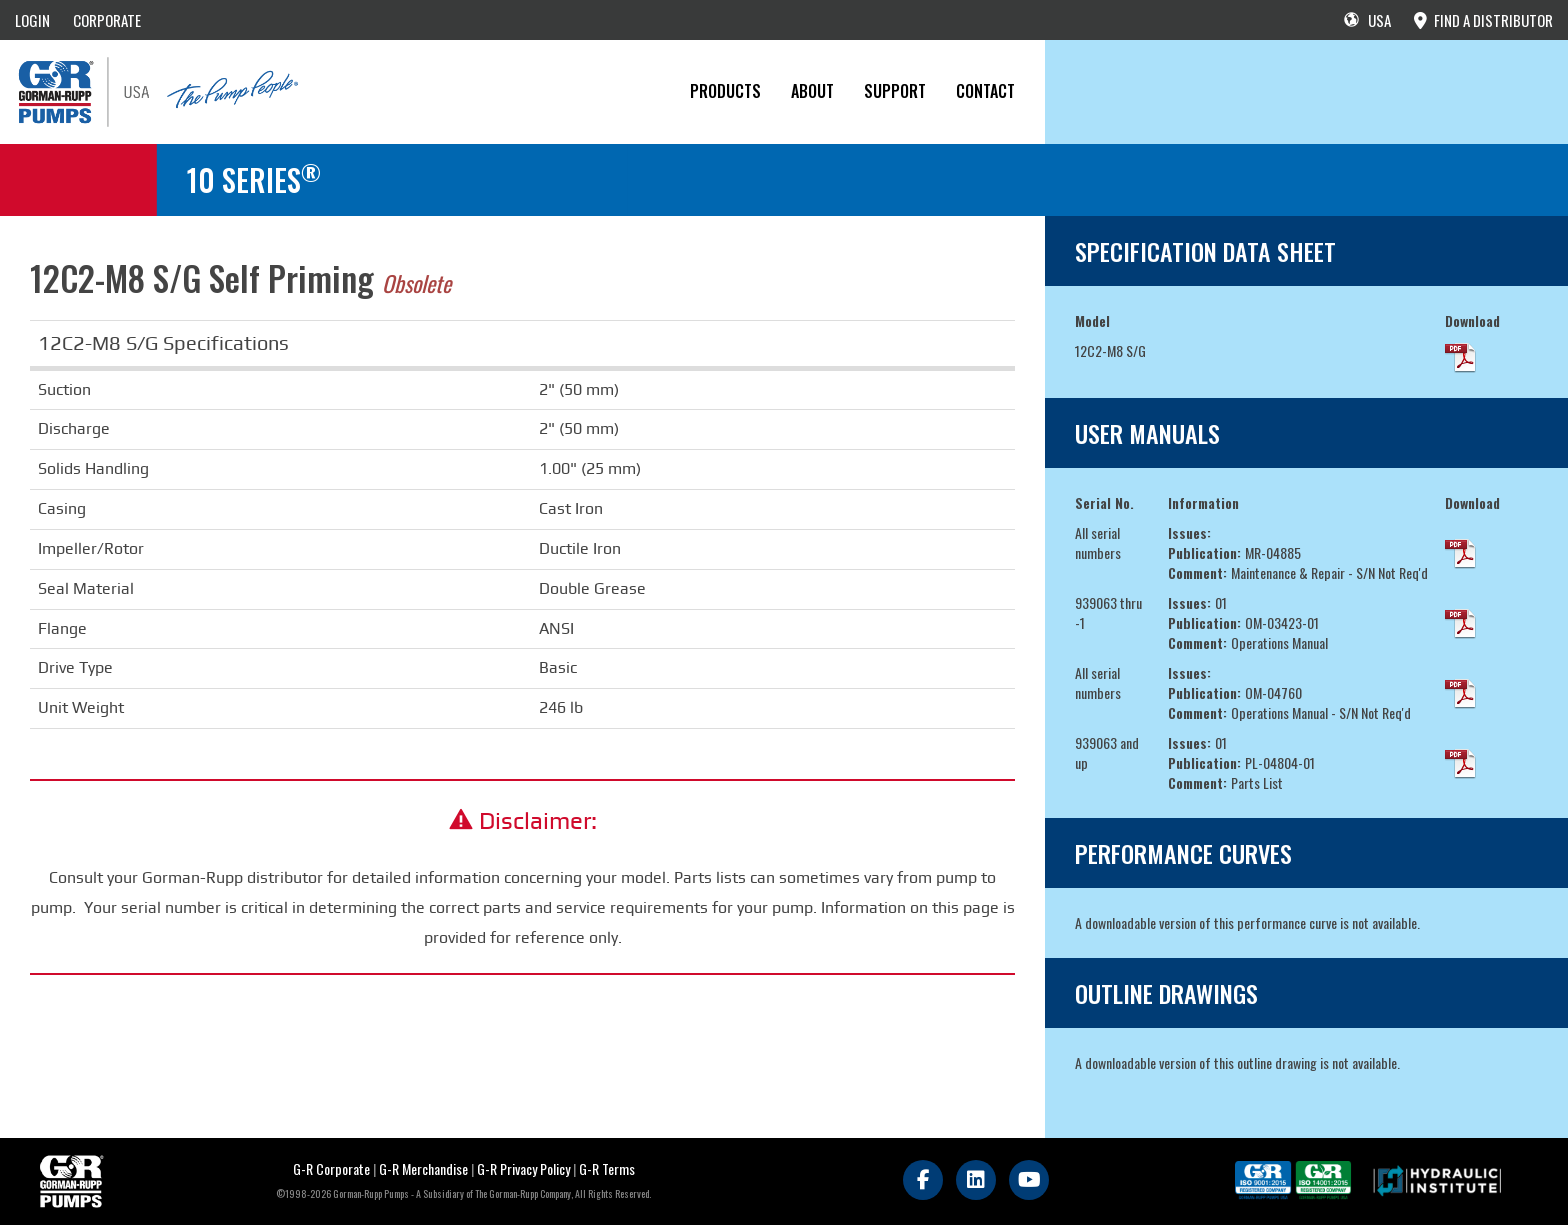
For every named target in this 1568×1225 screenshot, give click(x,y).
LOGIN (32, 20)
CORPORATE (107, 20)
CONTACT (985, 91)
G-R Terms (607, 1168)
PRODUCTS (725, 91)
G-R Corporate (331, 1168)
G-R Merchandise (423, 1168)
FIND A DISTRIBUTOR (1483, 20)
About (812, 91)
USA (1367, 20)
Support (895, 91)
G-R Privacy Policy (523, 1168)
